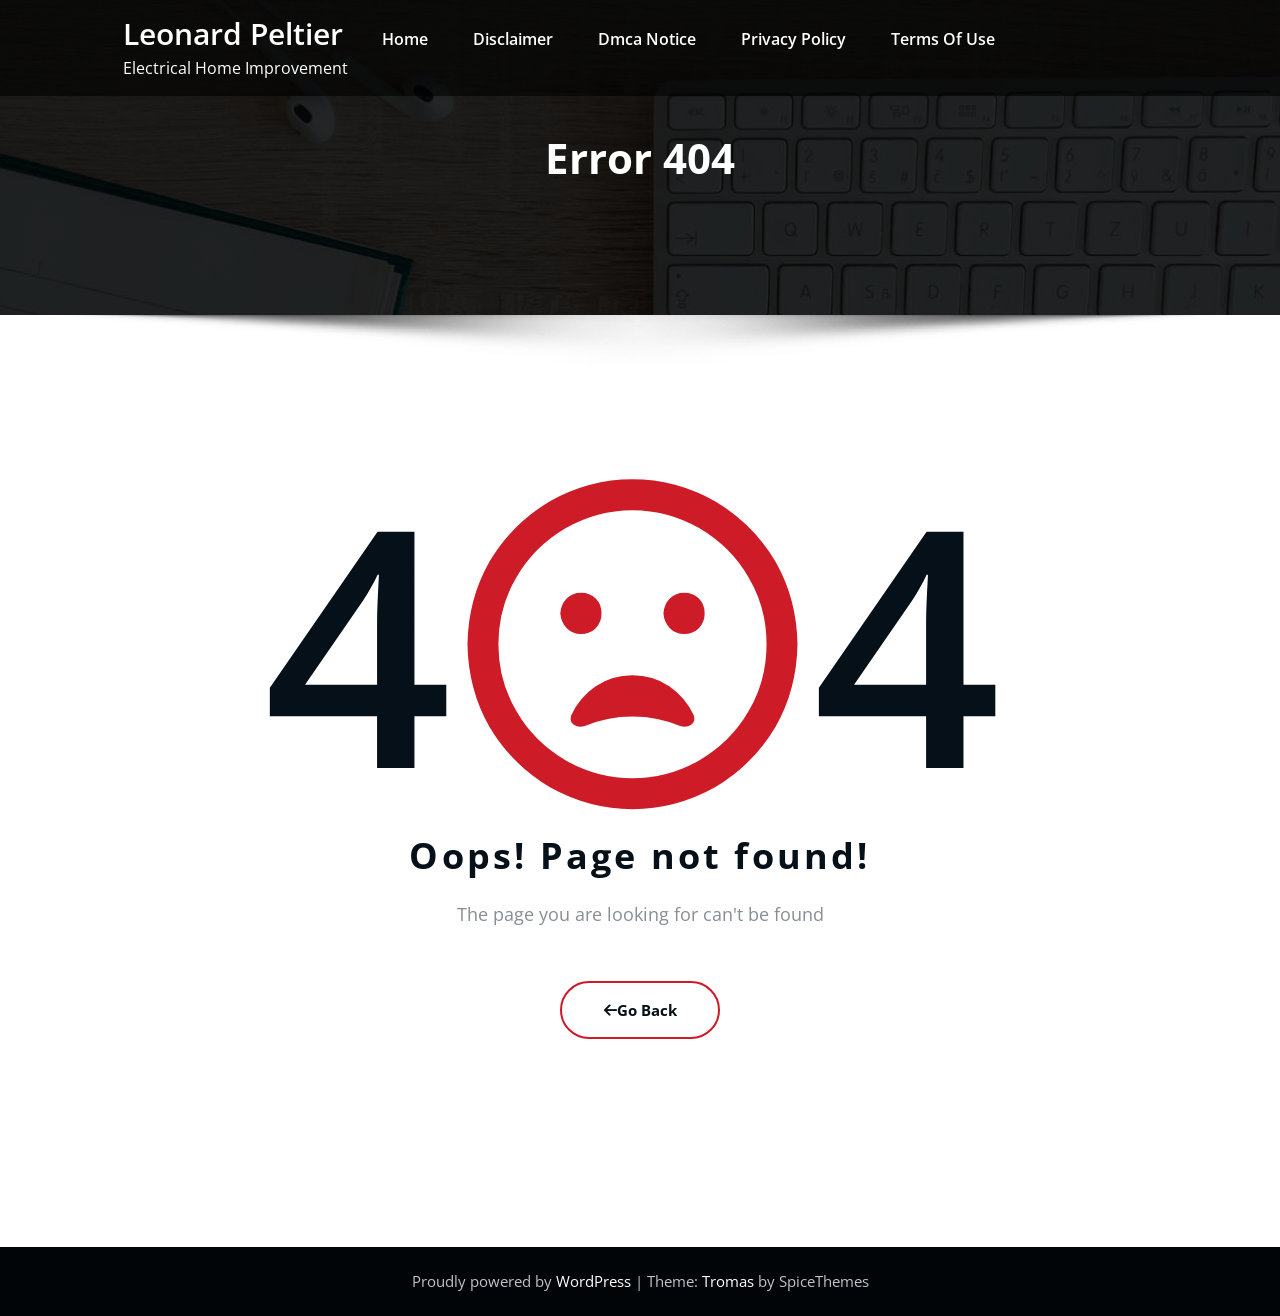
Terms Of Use (943, 39)
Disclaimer (513, 39)
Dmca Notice (647, 39)
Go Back (640, 1010)
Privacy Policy (793, 39)
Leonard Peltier (233, 33)
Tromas (728, 1281)
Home (405, 39)
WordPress (595, 1281)
